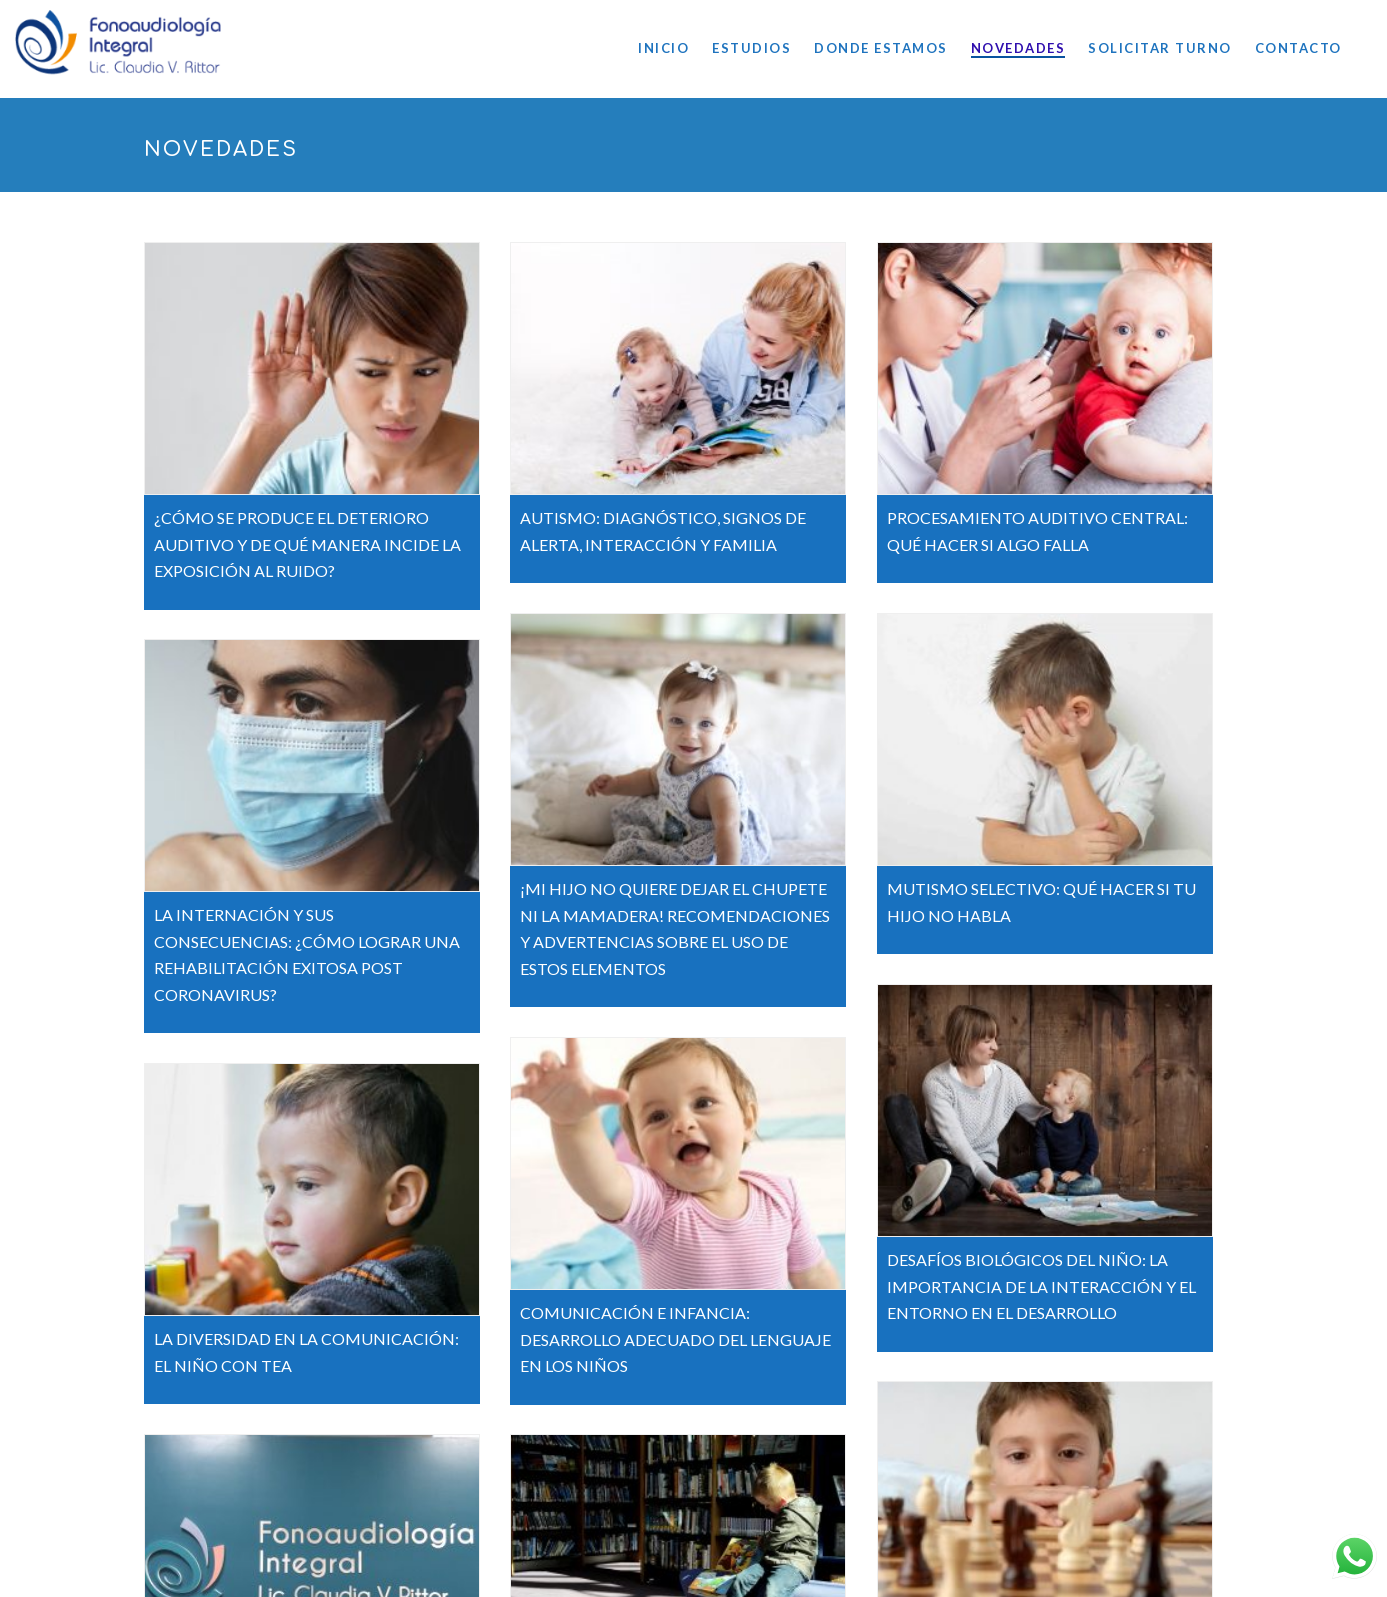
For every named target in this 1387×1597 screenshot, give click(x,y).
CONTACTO (1298, 48)
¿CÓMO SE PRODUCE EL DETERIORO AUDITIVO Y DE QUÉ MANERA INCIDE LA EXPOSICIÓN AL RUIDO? (307, 544)
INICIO (663, 48)
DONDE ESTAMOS (881, 48)
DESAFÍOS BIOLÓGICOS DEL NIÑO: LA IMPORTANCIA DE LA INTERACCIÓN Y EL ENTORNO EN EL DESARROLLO (1042, 1280)
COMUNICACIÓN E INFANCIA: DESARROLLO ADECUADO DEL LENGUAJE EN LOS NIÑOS (676, 1333)
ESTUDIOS (751, 48)
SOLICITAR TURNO (1160, 48)
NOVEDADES (1018, 48)
